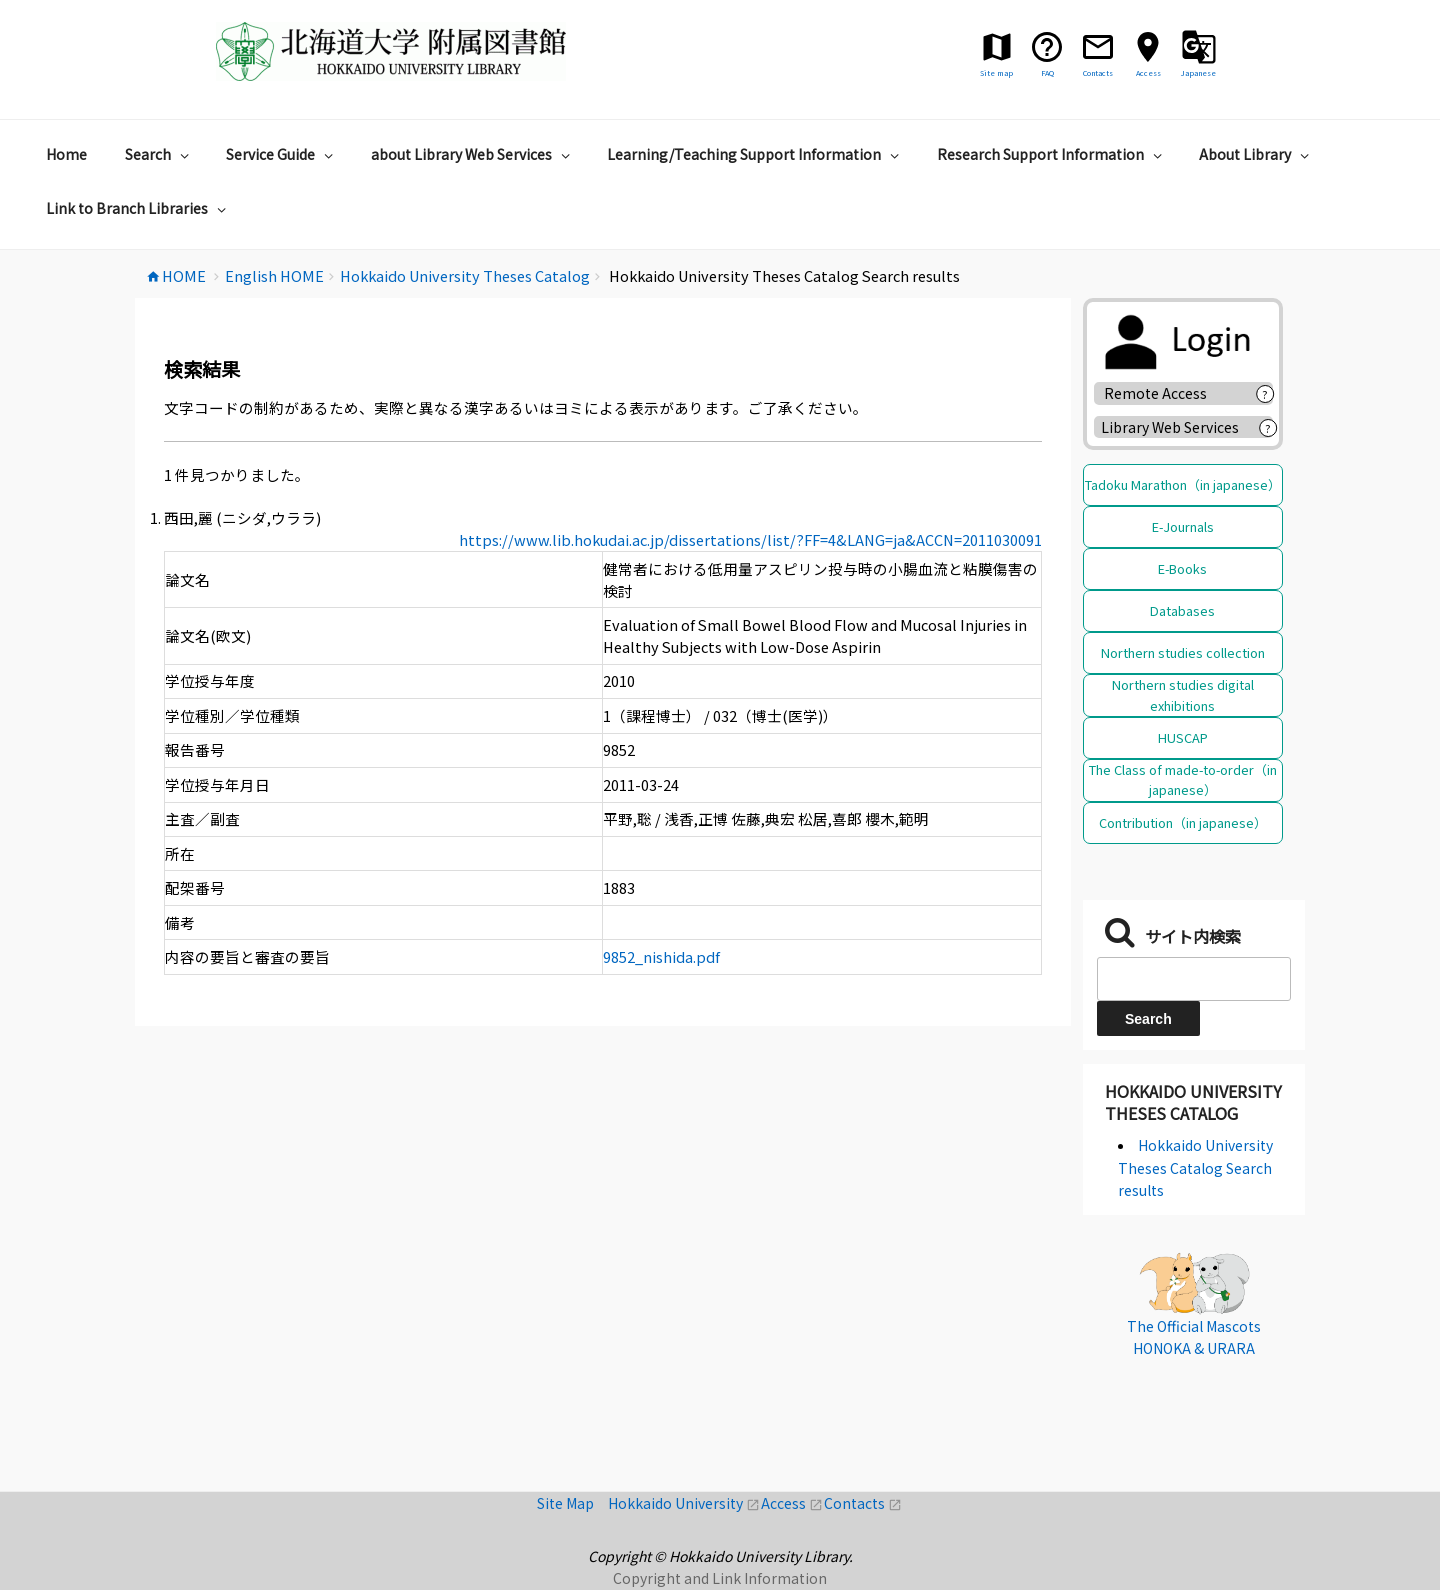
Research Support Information (1052, 154)
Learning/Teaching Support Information (755, 154)
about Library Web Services (473, 154)
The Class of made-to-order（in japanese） (1183, 779)
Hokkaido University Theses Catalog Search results (1195, 1167)
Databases (1182, 610)
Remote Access (1162, 393)
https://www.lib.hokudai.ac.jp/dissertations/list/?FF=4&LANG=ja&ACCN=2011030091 (750, 539)
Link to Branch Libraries (138, 208)
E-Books (1182, 568)
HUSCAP (1183, 737)
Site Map (572, 1503)
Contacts (863, 1503)
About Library (1256, 154)
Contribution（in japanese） (1183, 822)
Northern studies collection (1183, 652)
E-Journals (1183, 526)
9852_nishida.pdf (661, 956)
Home (66, 154)
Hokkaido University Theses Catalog (1193, 1102)
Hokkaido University (684, 1503)
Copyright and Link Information (720, 1578)
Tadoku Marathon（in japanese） (1183, 484)
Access (792, 1503)
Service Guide (282, 154)
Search (159, 154)
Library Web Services (1170, 427)
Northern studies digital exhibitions (1183, 694)
